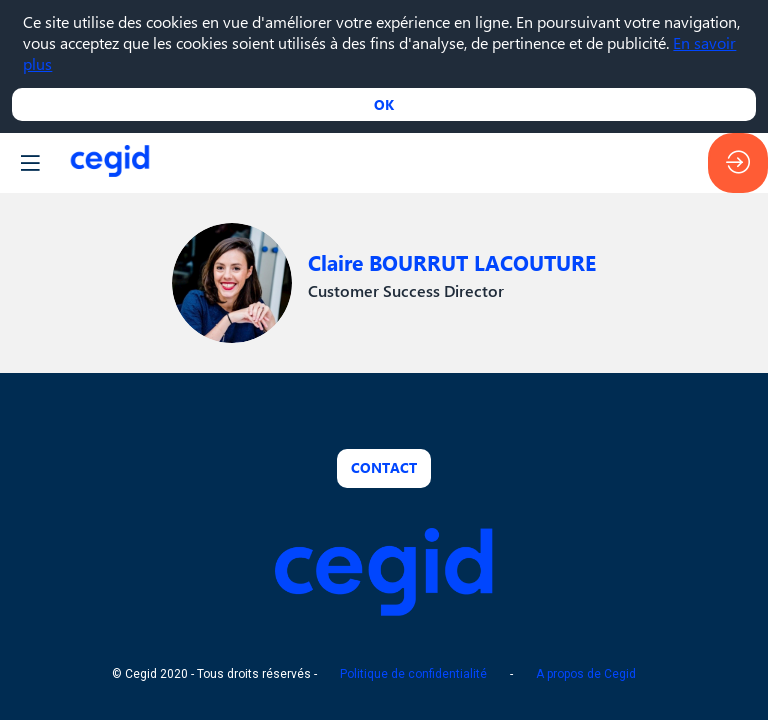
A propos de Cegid (586, 675)
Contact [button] (384, 467)
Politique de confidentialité (413, 675)
